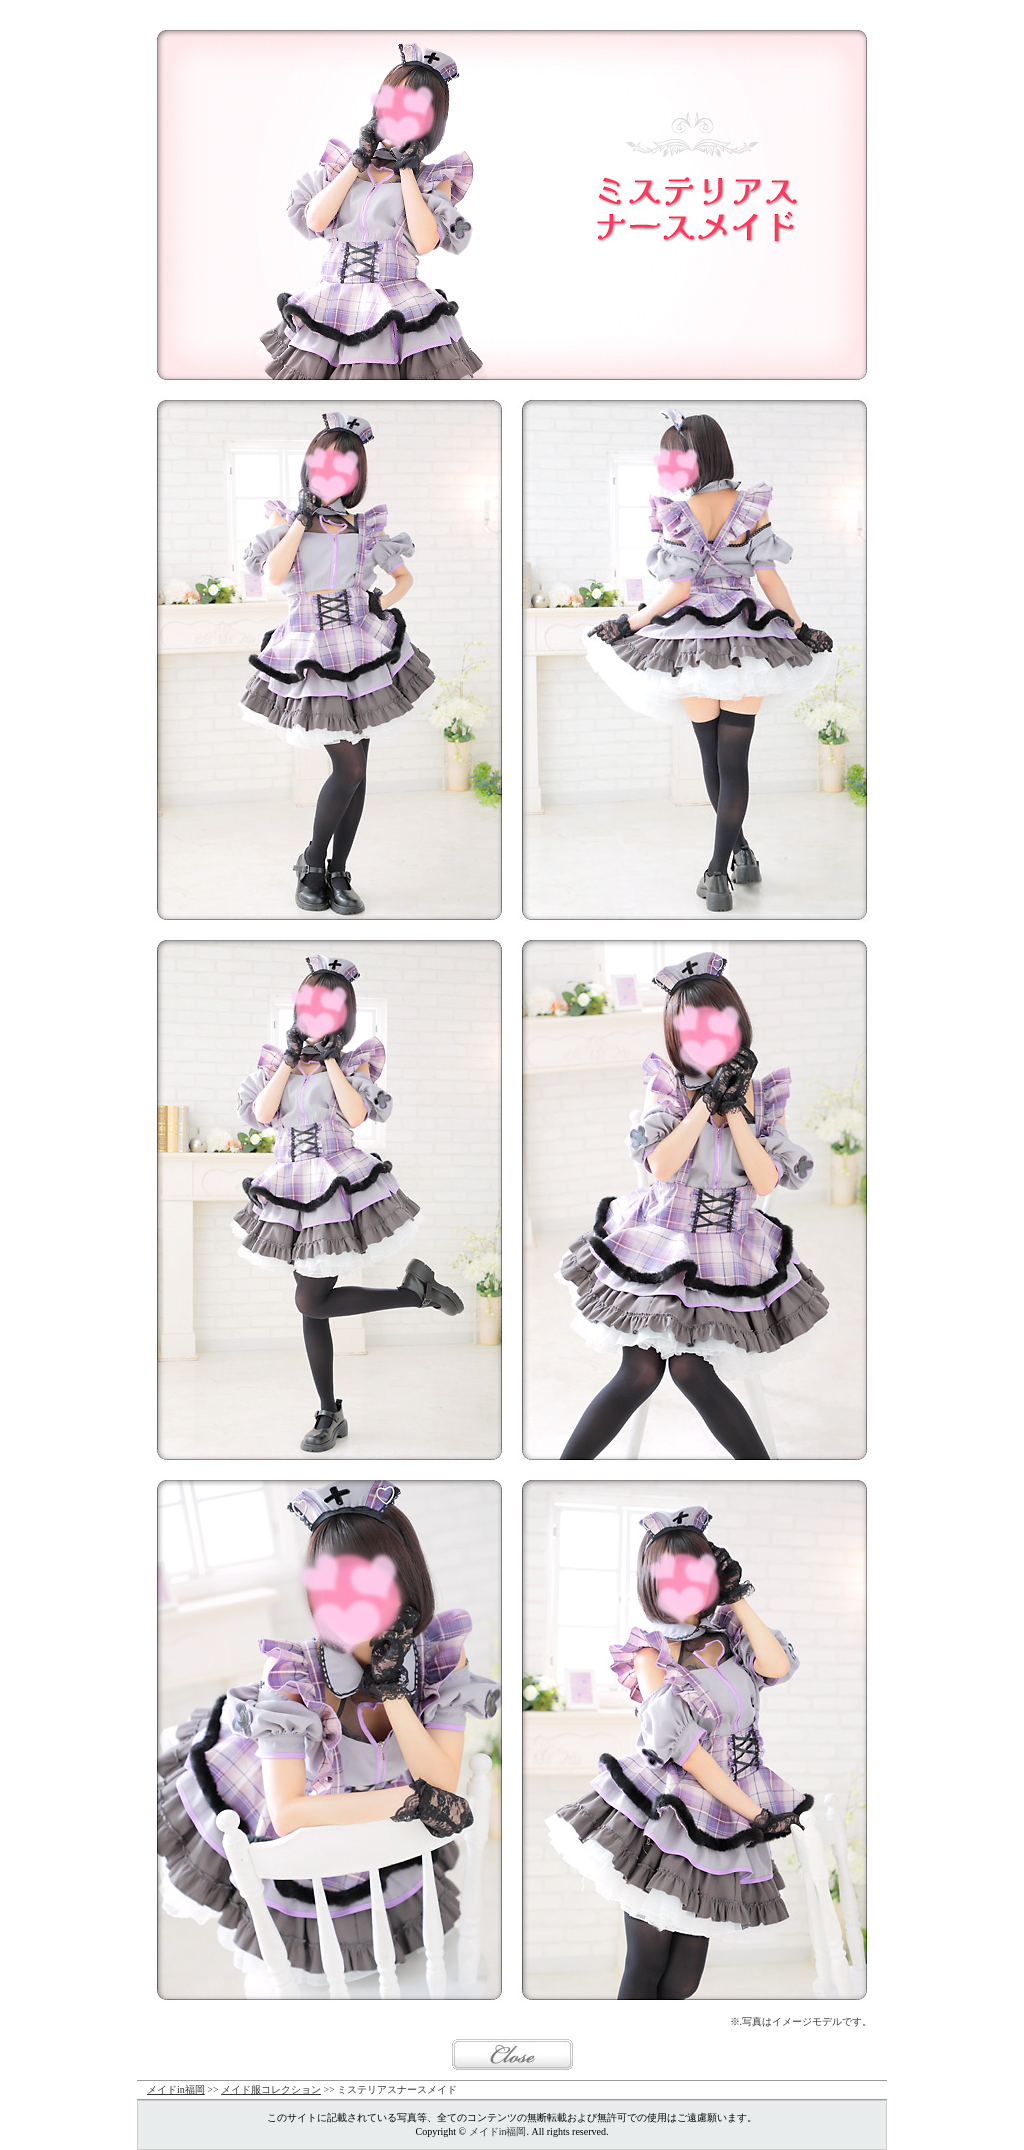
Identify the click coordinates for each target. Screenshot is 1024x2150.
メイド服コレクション (271, 2089)
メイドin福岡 (176, 2089)
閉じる (512, 2054)
